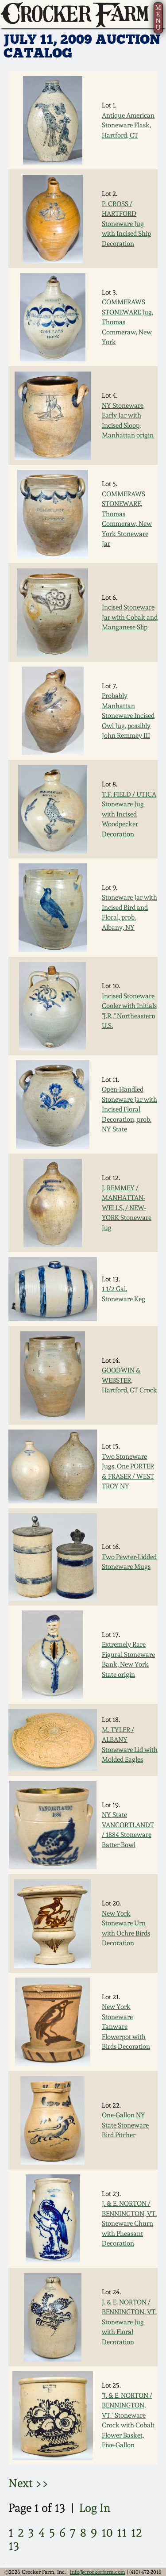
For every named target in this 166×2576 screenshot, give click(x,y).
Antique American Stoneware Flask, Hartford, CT (128, 125)
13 (13, 2546)
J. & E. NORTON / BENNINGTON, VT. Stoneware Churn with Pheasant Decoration (129, 2223)
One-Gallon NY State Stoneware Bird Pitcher (125, 2125)
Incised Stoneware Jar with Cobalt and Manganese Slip (130, 617)
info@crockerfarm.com (97, 2572)
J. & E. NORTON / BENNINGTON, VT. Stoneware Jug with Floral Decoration (129, 2322)
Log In (95, 2508)
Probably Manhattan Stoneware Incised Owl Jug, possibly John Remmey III (128, 716)
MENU (158, 17)
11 (122, 2532)
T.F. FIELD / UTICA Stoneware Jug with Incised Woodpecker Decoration (129, 814)
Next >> (28, 2483)
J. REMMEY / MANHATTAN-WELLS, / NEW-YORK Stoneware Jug (126, 1208)
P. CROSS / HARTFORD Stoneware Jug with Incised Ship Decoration (126, 224)
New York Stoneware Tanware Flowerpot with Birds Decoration (126, 2027)
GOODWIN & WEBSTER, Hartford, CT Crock (129, 1380)
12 (136, 2532)
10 (107, 2532)
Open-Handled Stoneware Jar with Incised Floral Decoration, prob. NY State (129, 1109)
